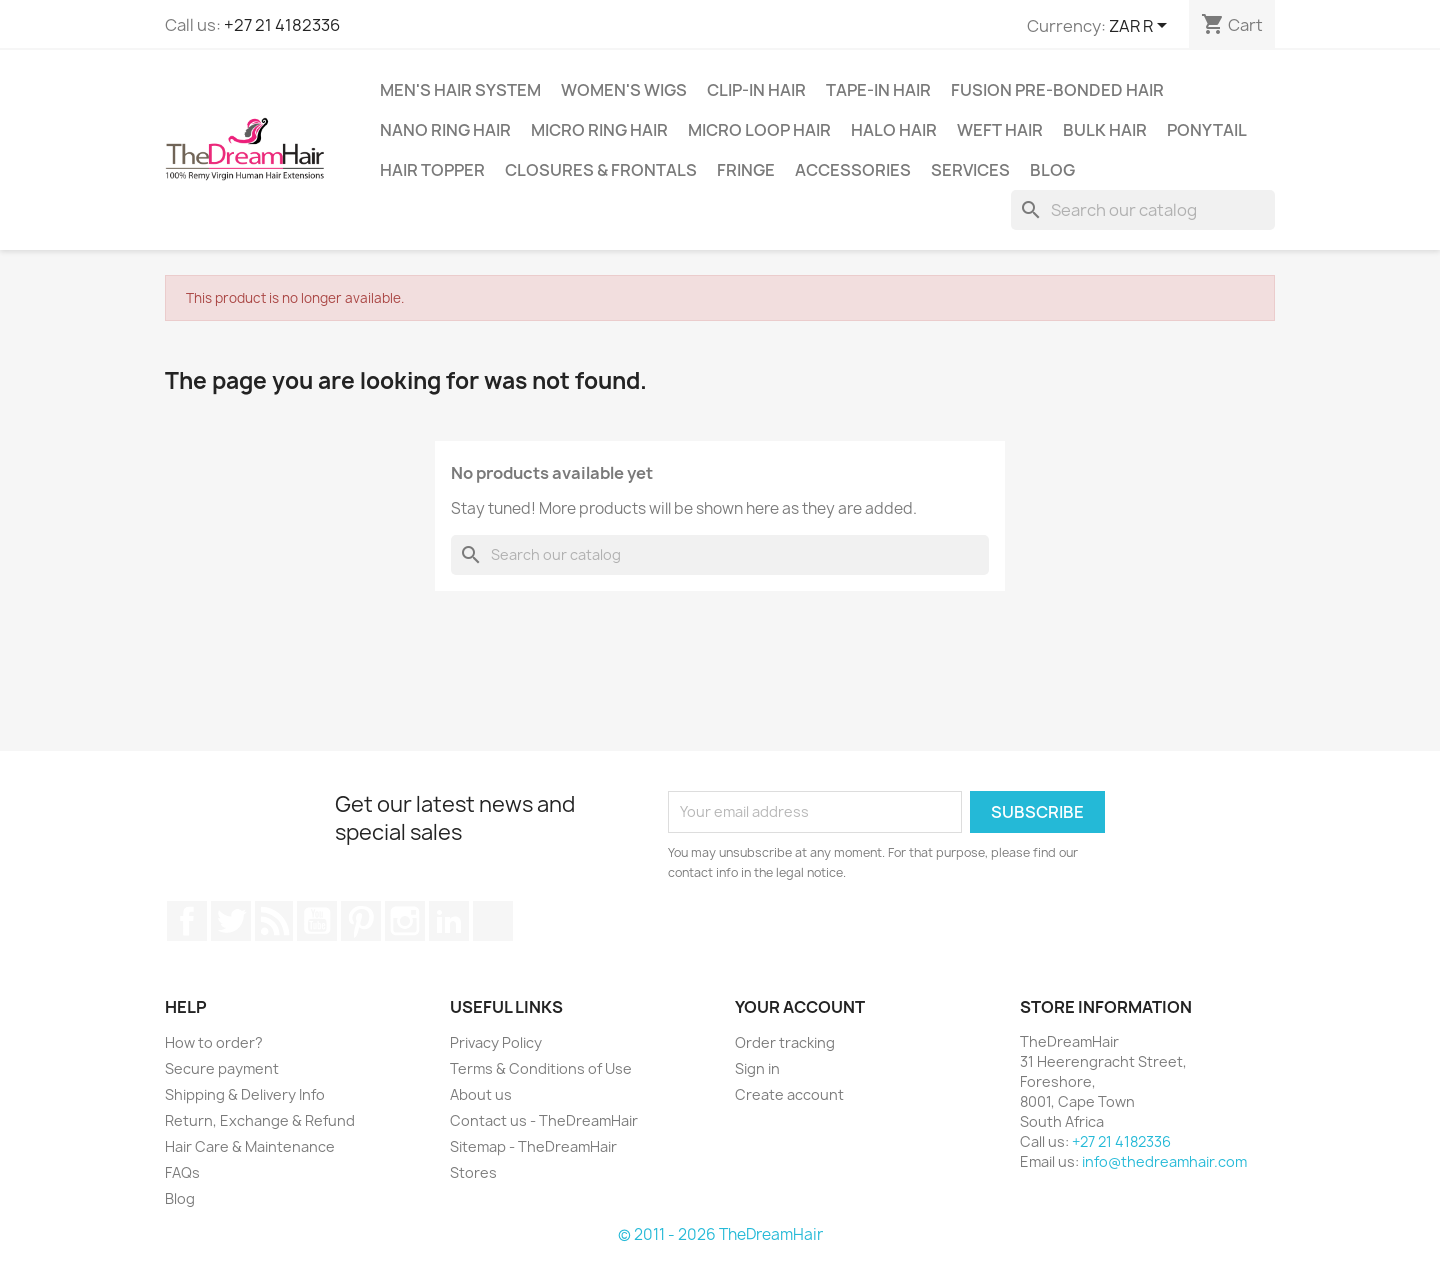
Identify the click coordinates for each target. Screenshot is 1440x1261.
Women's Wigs (624, 90)
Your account (800, 1007)
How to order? (214, 1042)
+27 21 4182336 (282, 25)
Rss (274, 921)
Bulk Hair (1105, 130)
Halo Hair (894, 130)
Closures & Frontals (601, 170)
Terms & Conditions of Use (541, 1068)
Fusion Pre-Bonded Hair (1057, 90)
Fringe (746, 170)
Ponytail (1207, 130)
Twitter (231, 921)
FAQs (182, 1172)
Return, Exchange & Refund (260, 1120)
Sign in (757, 1068)
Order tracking (785, 1042)
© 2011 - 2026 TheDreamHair (720, 1234)
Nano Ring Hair (445, 130)
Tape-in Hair (878, 90)
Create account (789, 1094)
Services (970, 170)
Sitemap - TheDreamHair (533, 1146)
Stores (473, 1172)
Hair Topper (432, 170)
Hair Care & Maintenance (250, 1146)
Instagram (405, 921)
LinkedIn (449, 921)
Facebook (187, 921)
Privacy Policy (496, 1042)
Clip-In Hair (756, 90)
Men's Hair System (460, 90)
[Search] (1143, 210)
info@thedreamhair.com (1164, 1161)
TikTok (493, 921)
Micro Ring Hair (599, 130)
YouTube (317, 921)
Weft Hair (1000, 130)
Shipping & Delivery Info (245, 1094)
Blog (1052, 170)
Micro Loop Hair (759, 130)
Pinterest (361, 921)
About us (481, 1094)
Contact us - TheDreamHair (544, 1120)
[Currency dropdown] (1141, 27)
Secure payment (222, 1068)
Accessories (853, 170)
